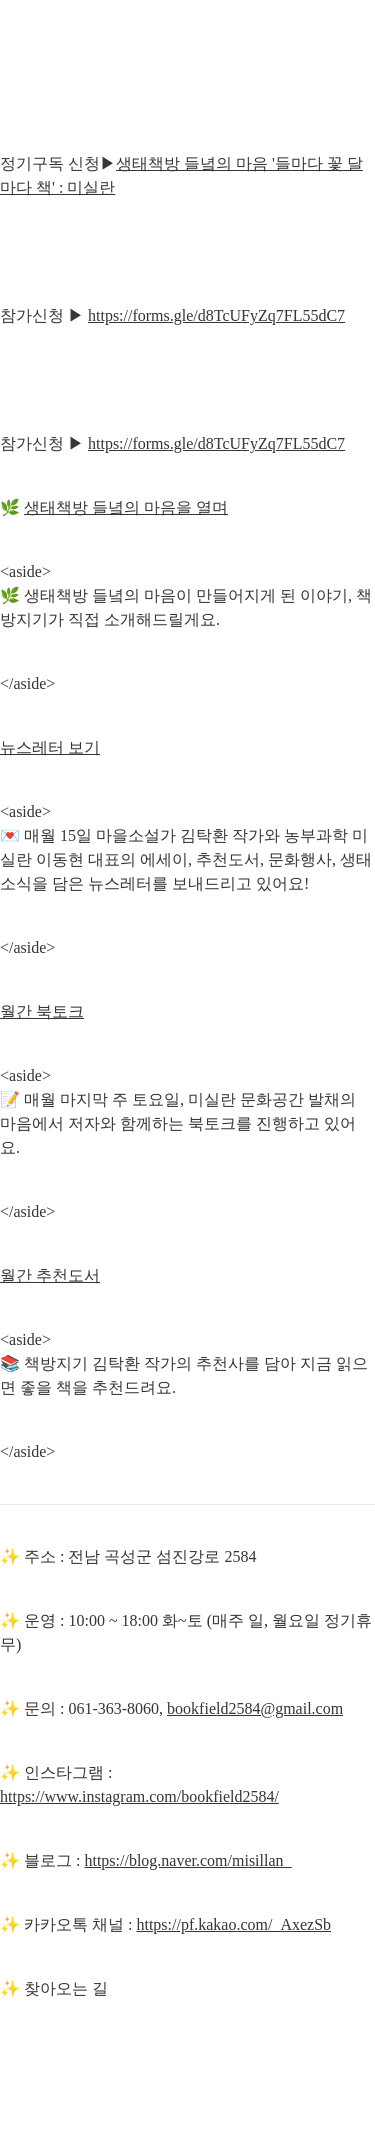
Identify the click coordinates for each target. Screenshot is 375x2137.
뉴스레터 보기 (50, 747)
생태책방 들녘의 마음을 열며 (126, 507)
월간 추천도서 (50, 1275)
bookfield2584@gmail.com (255, 1708)
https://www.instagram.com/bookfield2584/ (139, 1796)
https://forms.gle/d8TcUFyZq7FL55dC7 (216, 315)
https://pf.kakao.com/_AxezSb (233, 1924)
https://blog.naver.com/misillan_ (187, 1860)
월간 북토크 (42, 1011)
